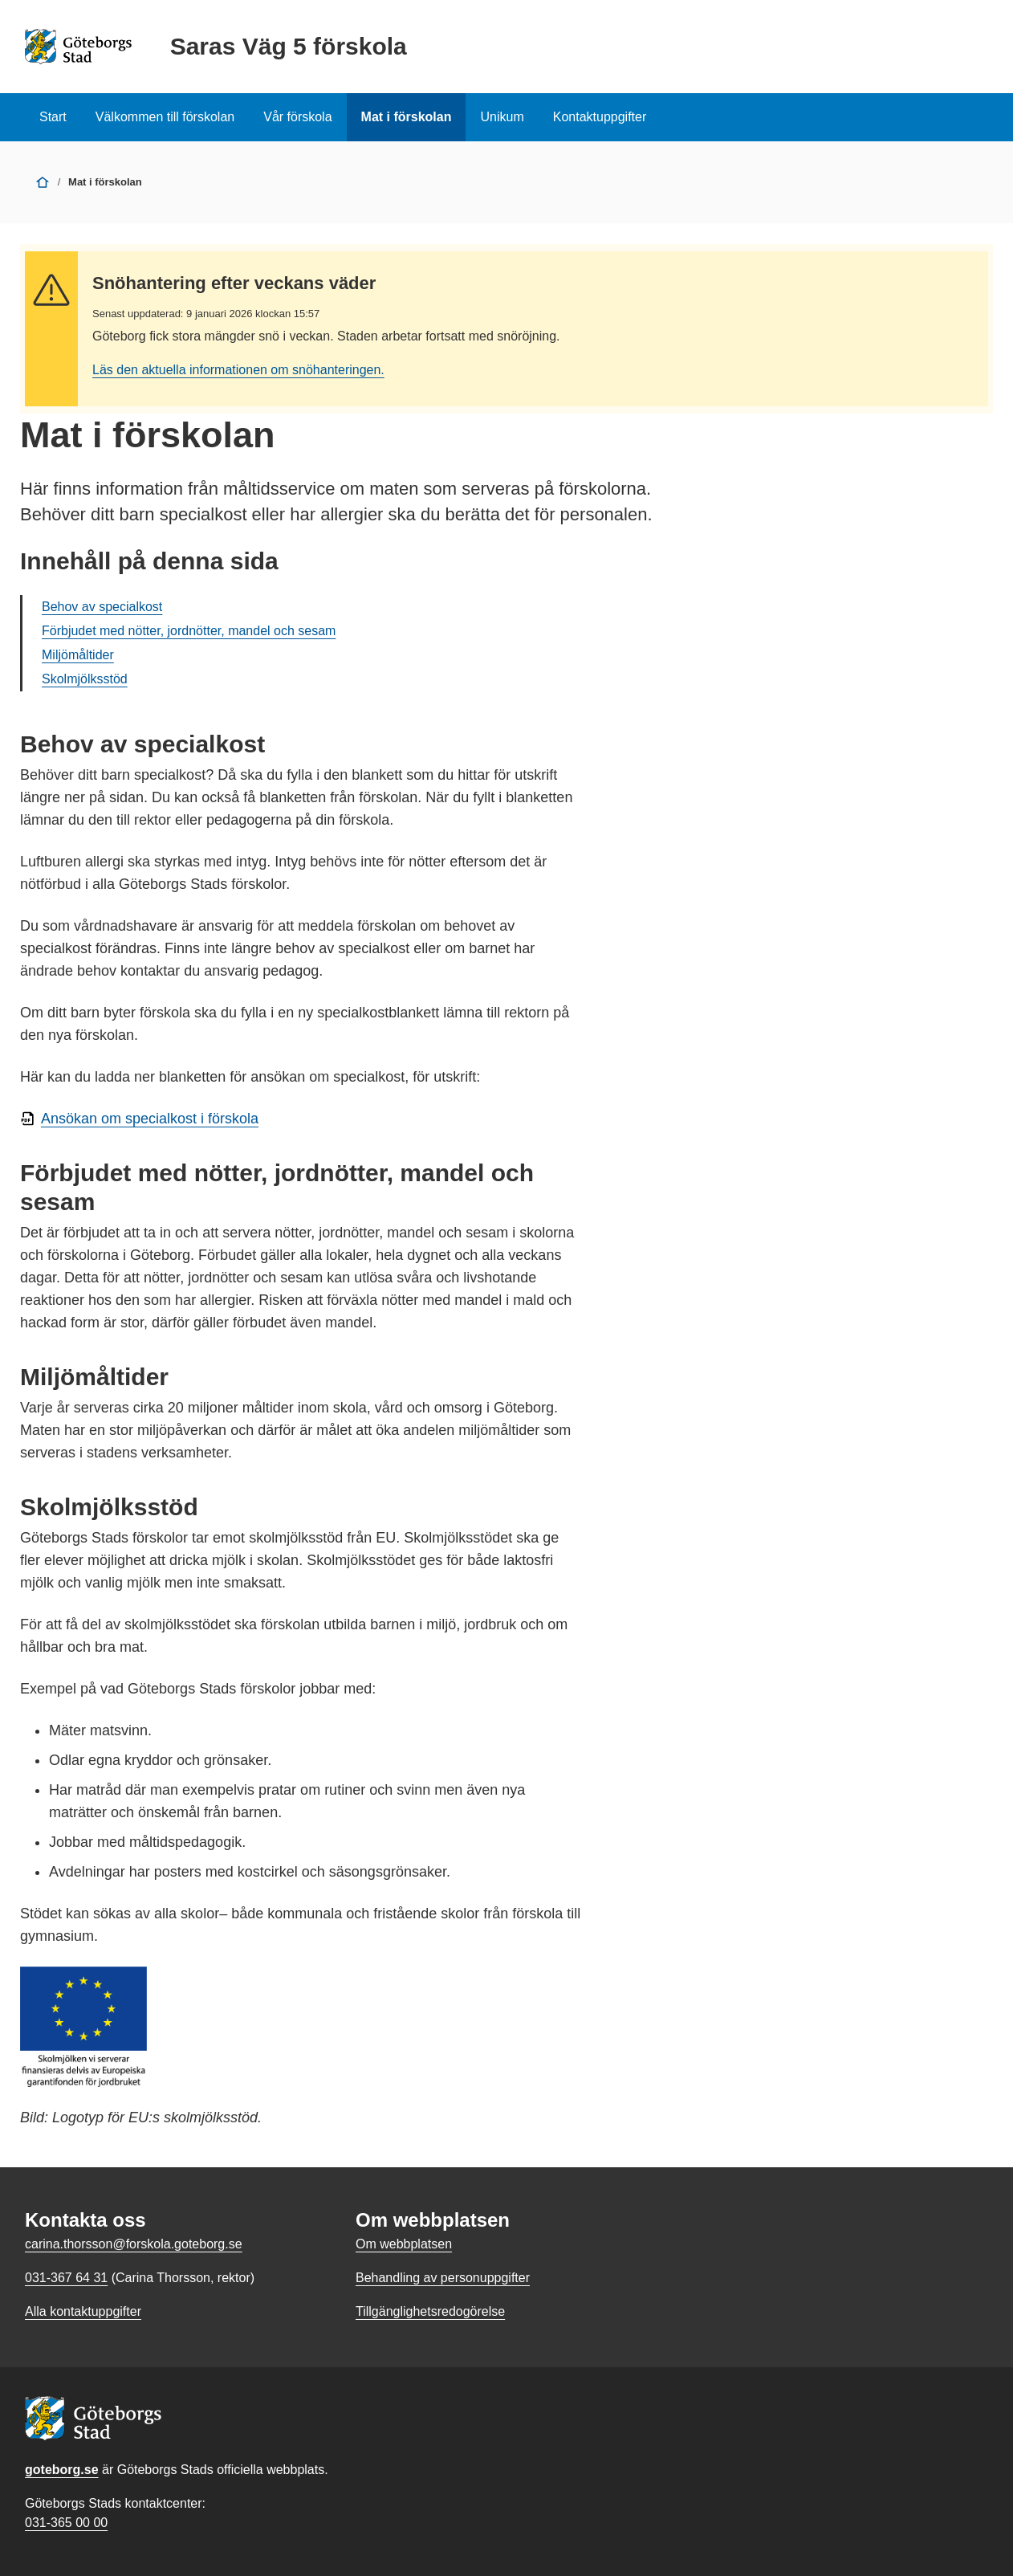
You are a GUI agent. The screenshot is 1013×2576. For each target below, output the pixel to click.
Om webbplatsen (404, 2244)
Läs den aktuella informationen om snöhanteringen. (238, 370)
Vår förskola (297, 117)
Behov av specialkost (102, 606)
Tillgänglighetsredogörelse (430, 2311)
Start (53, 117)
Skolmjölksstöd (85, 679)
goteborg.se (62, 2469)
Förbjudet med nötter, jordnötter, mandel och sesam (189, 631)
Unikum (501, 117)
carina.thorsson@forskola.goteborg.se (133, 2244)
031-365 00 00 (66, 2522)
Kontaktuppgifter (600, 117)
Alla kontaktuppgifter (83, 2311)
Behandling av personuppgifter (443, 2278)
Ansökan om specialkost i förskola (149, 1119)
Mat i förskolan (406, 117)
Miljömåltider (78, 655)
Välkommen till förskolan (165, 117)
